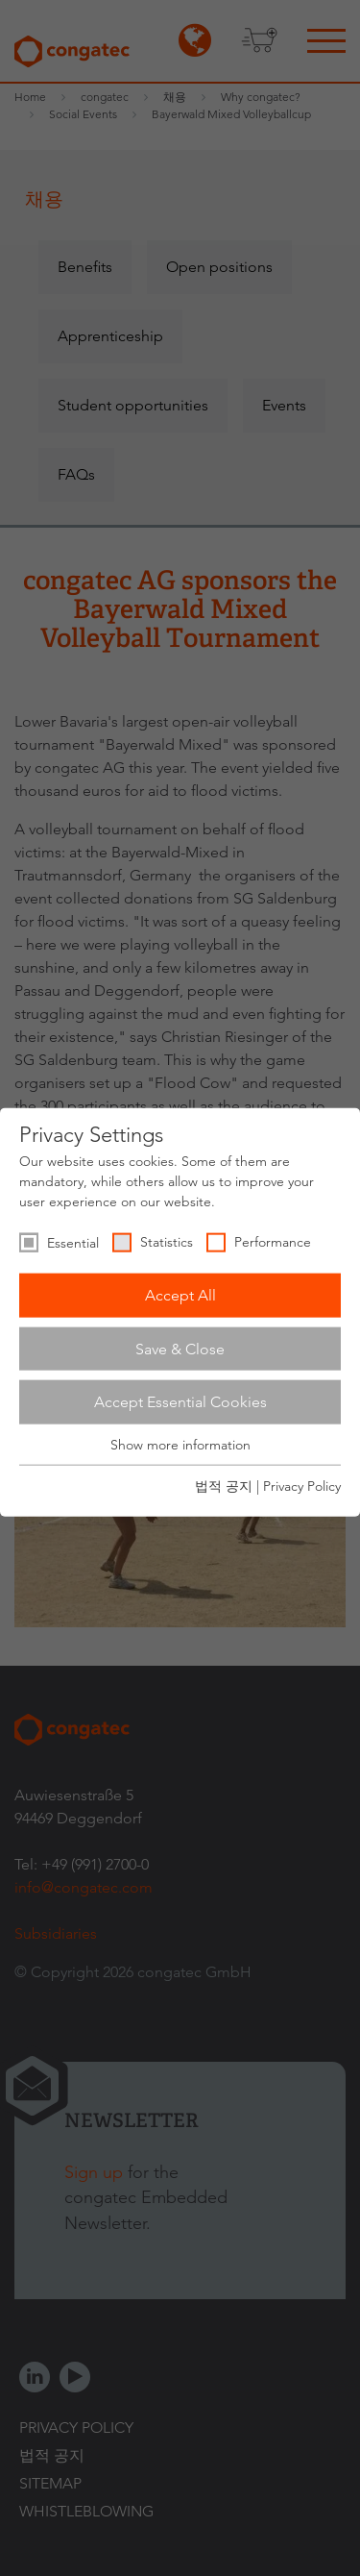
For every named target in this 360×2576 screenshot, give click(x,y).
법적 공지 (223, 1486)
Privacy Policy (302, 1486)
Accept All (180, 1295)
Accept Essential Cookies (180, 1402)
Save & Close (180, 1348)
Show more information (180, 1444)
